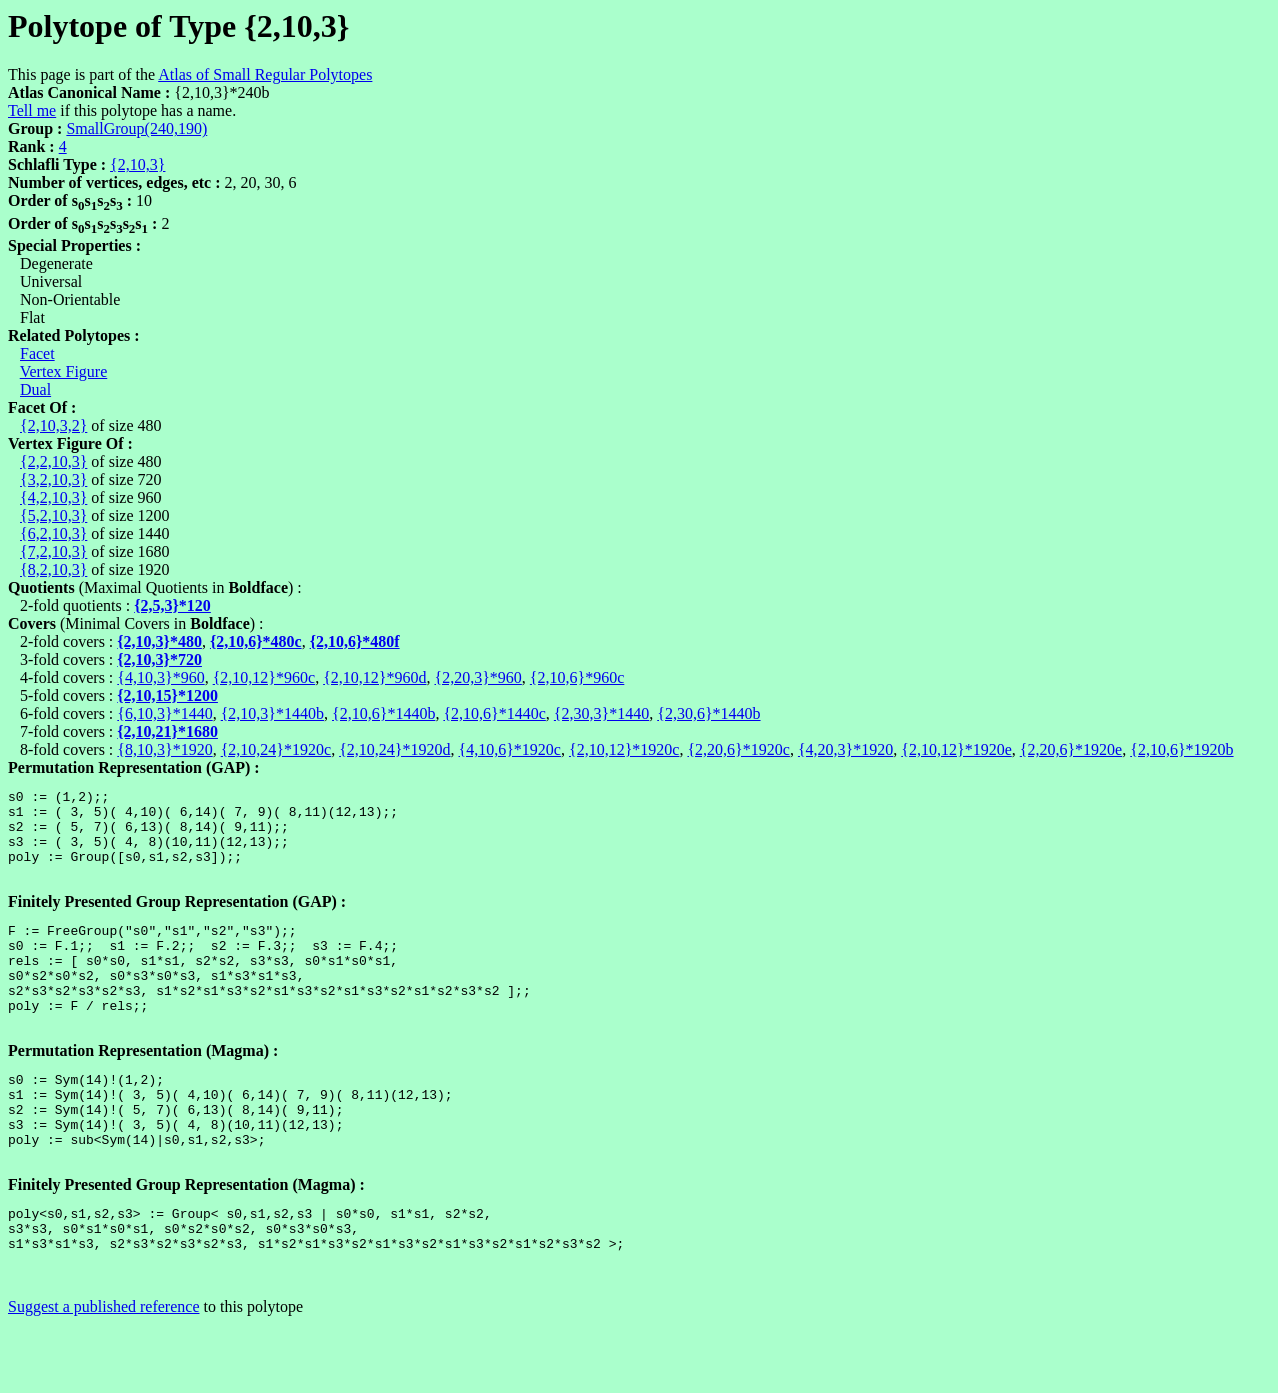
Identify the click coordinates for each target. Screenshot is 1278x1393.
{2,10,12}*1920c (624, 749)
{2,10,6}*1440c (494, 713)
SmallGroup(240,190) (136, 128)
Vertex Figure (64, 371)
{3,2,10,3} (53, 479)
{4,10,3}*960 (160, 677)
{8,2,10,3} (53, 569)
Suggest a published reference (103, 1375)
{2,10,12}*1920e (956, 749)
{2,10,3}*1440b (272, 713)
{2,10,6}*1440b (383, 713)
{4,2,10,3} (53, 497)
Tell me (32, 110)
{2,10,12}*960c (264, 677)
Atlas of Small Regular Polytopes (265, 74)
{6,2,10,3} (53, 533)
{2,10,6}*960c (577, 677)
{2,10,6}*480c (256, 641)
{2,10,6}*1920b (1181, 749)
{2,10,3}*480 (159, 641)
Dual (35, 389)
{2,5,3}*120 (172, 605)
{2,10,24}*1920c (276, 749)
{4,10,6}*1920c (510, 749)
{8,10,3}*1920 (164, 749)
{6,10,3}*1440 (164, 713)
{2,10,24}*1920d (394, 749)
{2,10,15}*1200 (167, 695)
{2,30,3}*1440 (601, 713)
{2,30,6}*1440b (708, 713)
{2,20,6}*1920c (738, 749)
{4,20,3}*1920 (845, 749)
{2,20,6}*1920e (1071, 749)
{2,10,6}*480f (355, 641)
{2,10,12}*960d (374, 677)
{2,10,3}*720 (159, 659)
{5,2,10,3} (53, 515)
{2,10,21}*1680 (167, 731)
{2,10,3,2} (53, 425)
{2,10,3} (137, 164)
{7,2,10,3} (53, 551)
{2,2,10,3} (53, 461)
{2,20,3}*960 (478, 677)
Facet (37, 353)
